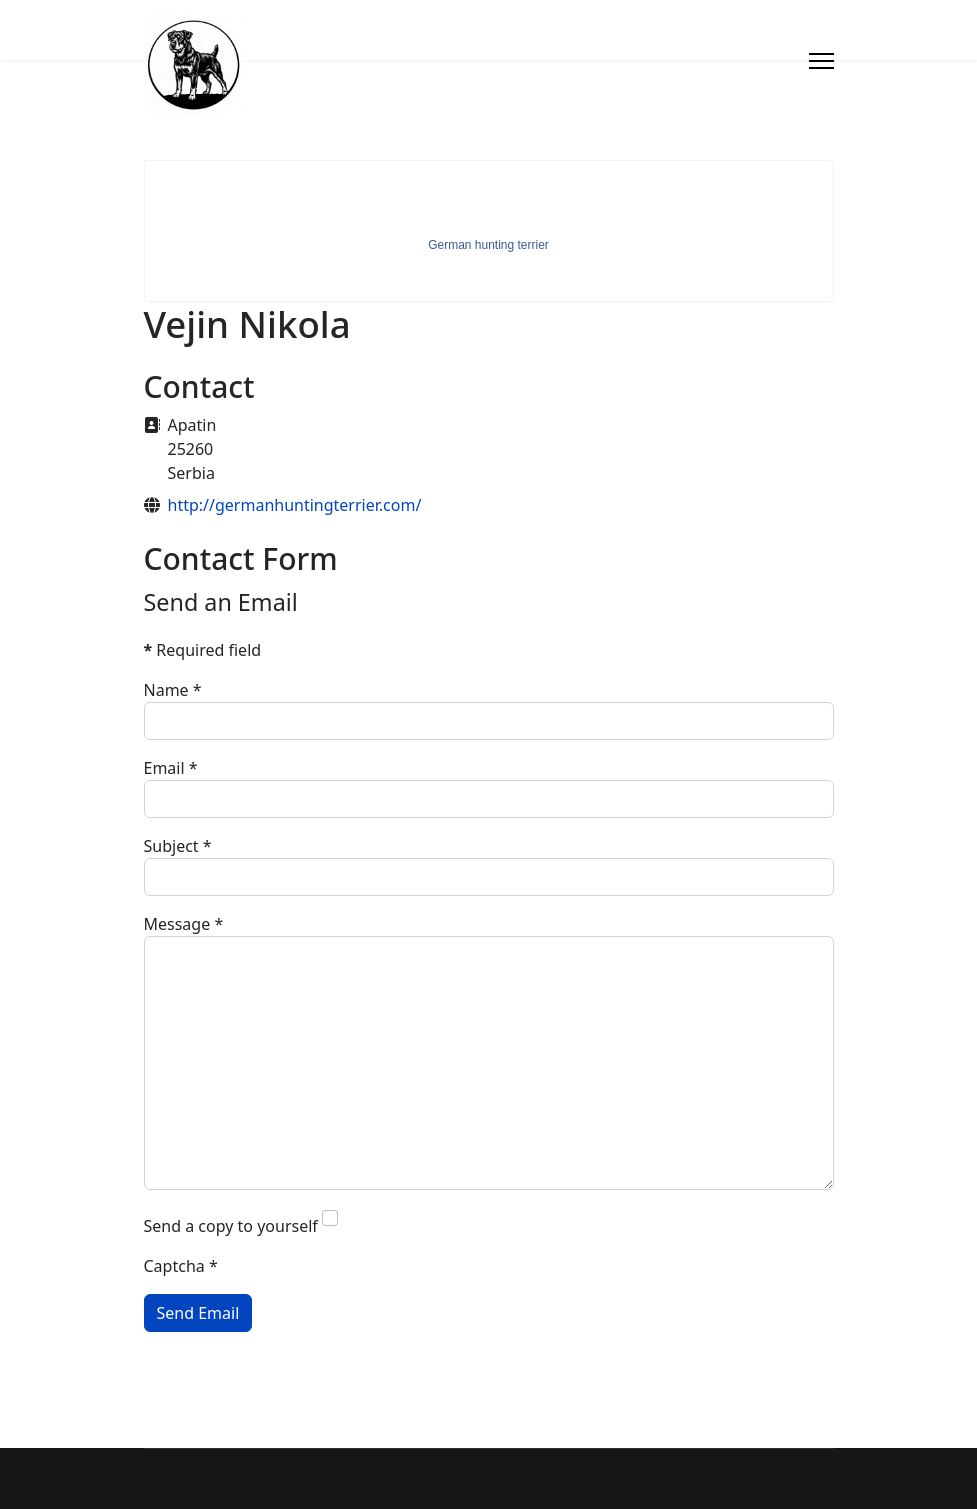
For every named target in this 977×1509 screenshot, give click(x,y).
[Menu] (821, 61)
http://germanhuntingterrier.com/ (295, 505)
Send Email (198, 1313)
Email (171, 768)
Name (173, 690)
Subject (178, 846)
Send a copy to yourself (231, 1226)
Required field (203, 650)
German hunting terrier (488, 245)
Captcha (181, 1266)
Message (184, 924)
